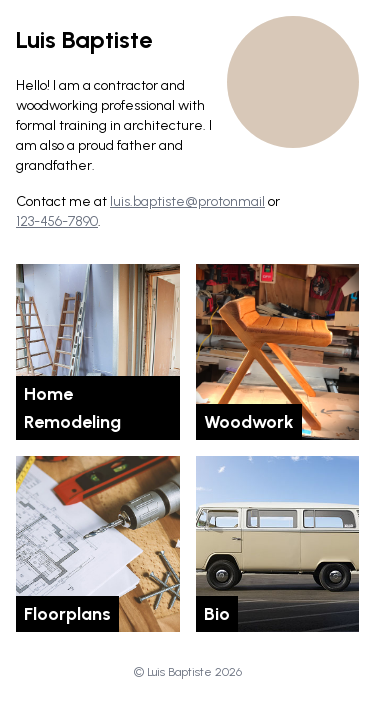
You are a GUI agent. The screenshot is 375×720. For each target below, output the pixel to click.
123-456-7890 (57, 221)
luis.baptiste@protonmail (187, 201)
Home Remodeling (72, 408)
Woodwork (249, 422)
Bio (217, 614)
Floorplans (67, 614)
